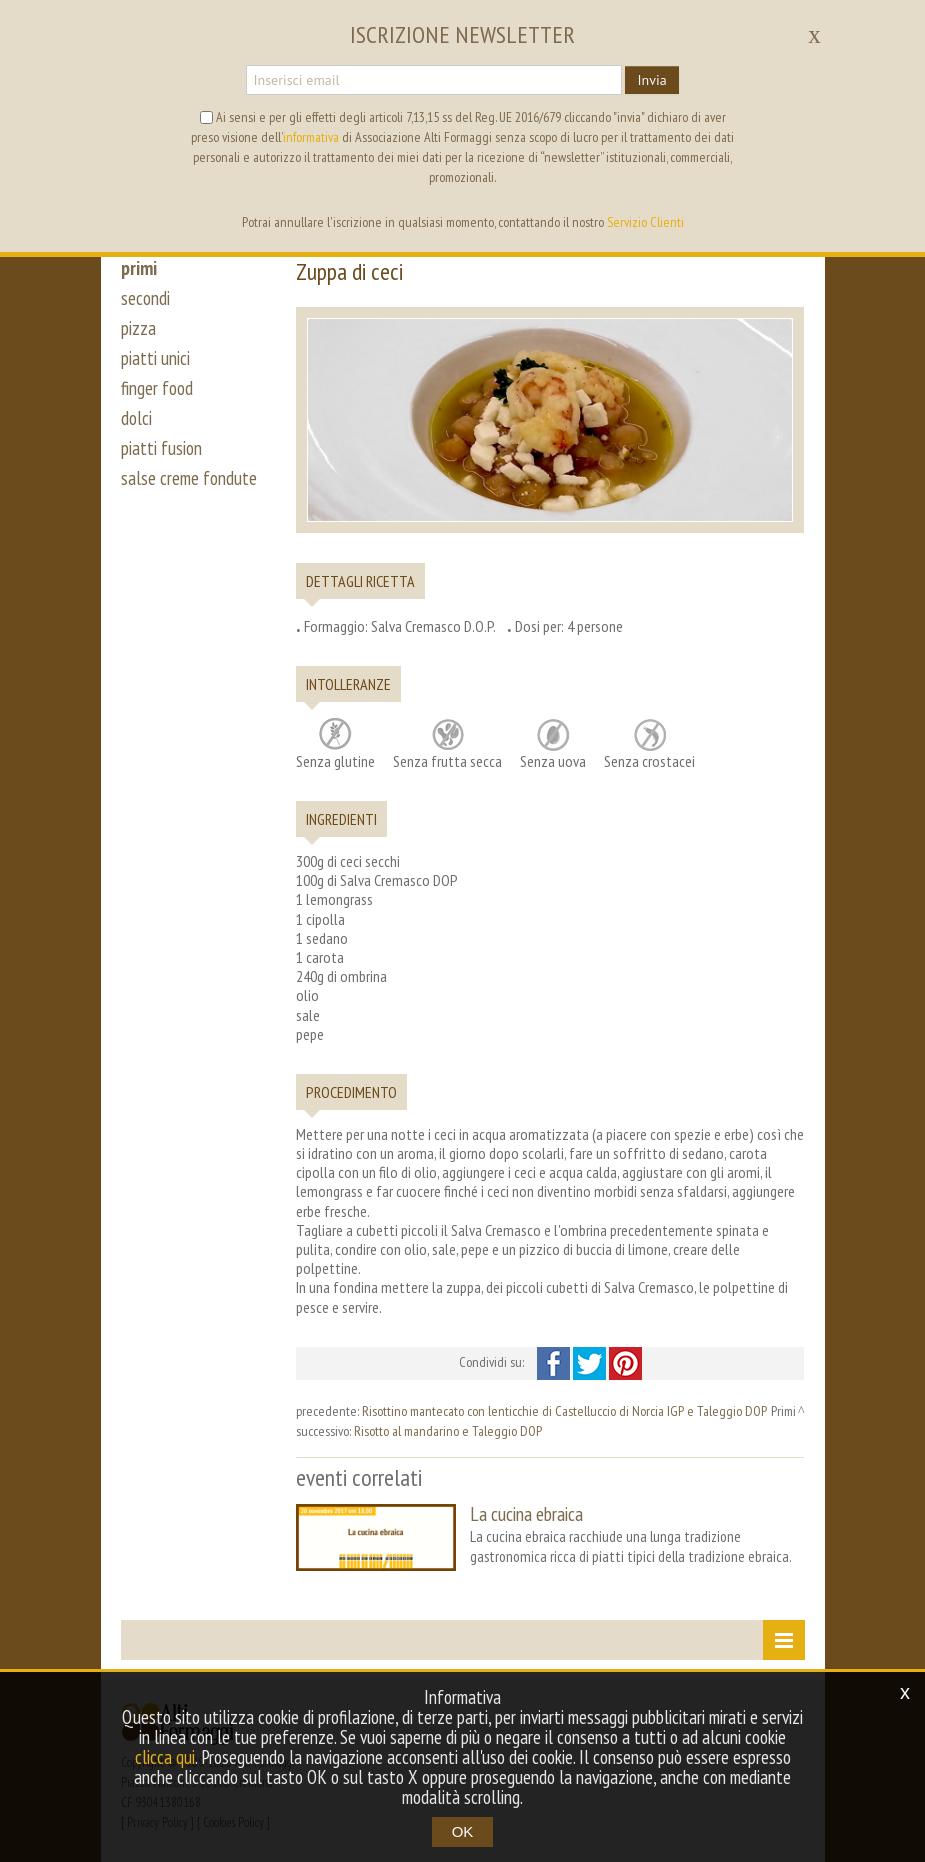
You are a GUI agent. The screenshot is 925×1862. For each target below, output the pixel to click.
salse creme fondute (189, 478)
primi (139, 268)
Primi (783, 1411)
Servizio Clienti (645, 222)
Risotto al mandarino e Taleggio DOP (448, 1431)
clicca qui (165, 1757)
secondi (145, 298)
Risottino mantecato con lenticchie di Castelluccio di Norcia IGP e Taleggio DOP (564, 1411)
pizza (138, 328)
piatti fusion (161, 448)
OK (463, 1831)
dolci (136, 418)
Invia (651, 80)
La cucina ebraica (526, 1513)
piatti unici (155, 358)
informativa (311, 137)
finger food (157, 388)
